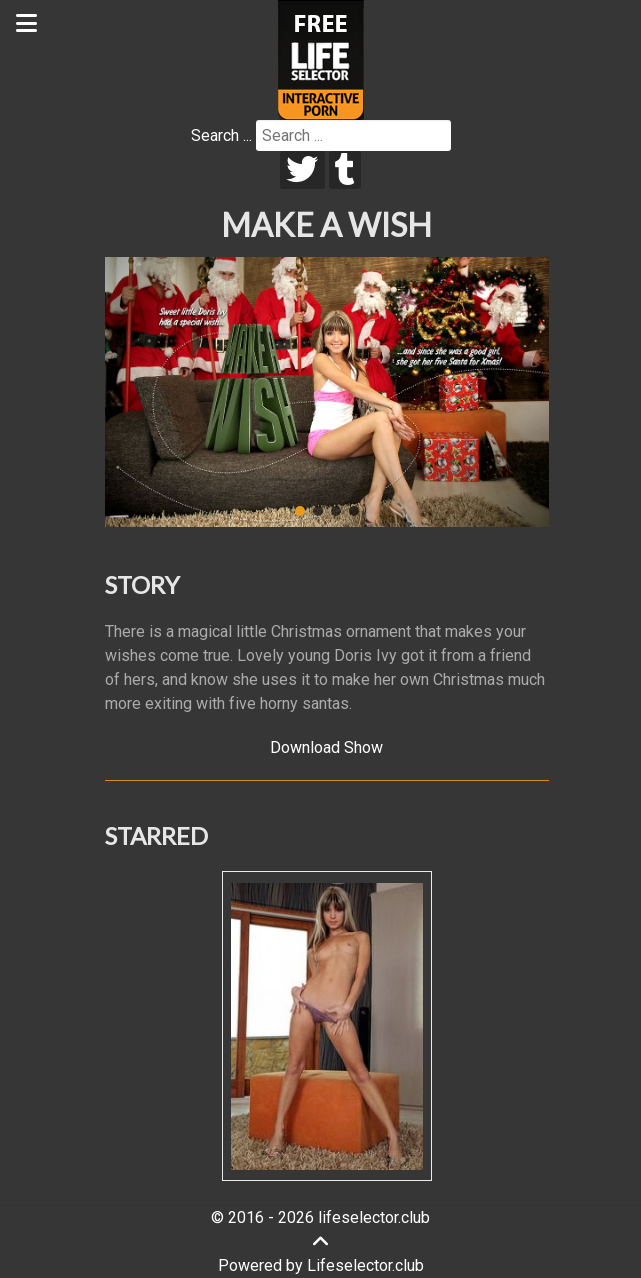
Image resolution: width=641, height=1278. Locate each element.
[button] (300, 511)
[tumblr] (345, 170)
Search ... (221, 135)
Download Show (326, 747)
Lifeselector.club (365, 1265)
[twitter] (302, 170)
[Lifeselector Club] (321, 58)
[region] (327, 392)
